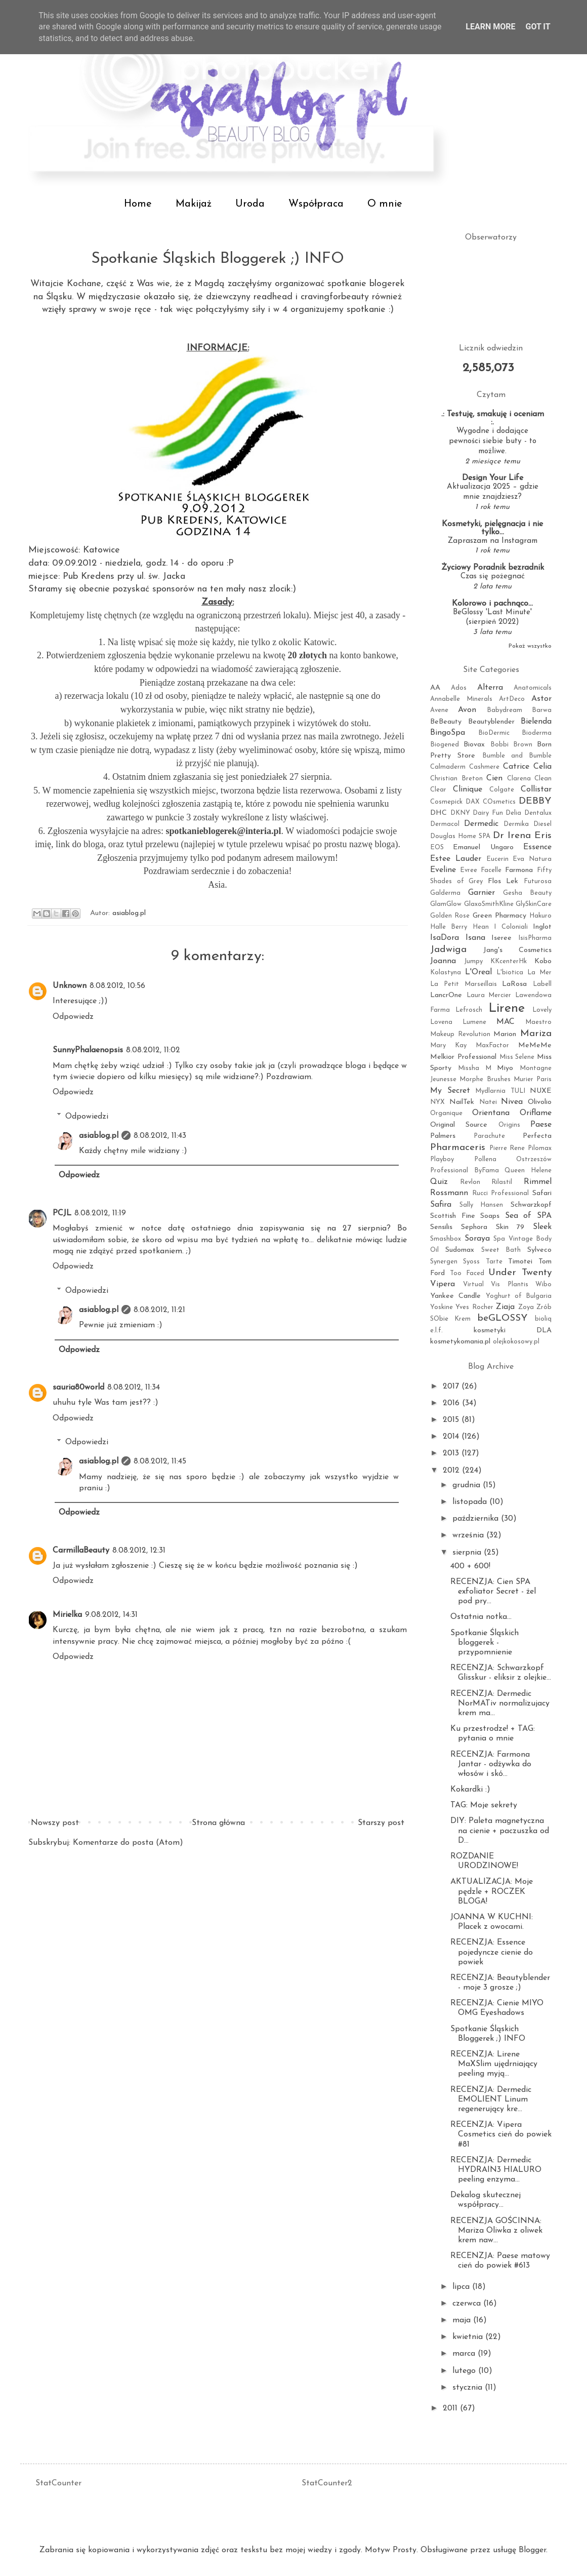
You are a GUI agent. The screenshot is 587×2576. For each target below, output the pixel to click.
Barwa (542, 710)
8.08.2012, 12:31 (138, 1551)
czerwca (467, 2304)
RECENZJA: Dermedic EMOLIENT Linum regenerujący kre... (490, 2099)
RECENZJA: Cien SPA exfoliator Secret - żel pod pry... (493, 1591)
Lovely (542, 1010)
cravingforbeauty (336, 297)
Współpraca (316, 204)
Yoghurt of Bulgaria (519, 1296)
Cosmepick (446, 802)
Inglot (542, 927)
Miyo (505, 1068)
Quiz (439, 1182)
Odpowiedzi (86, 1116)
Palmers (442, 1136)
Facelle (491, 870)
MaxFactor (492, 1045)
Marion (504, 1034)
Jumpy (473, 961)
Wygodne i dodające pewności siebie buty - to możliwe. (492, 441)
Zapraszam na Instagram (492, 541)
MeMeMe (535, 1045)
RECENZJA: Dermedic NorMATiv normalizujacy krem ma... (500, 1703)
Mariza (536, 1034)
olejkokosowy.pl (516, 1341)
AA (435, 688)
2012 (452, 1471)
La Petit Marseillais (463, 984)
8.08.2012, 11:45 (160, 1461)
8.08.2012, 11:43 (160, 1136)
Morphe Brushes (484, 1079)
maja (462, 2320)
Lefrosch (468, 1010)
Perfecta (537, 1136)
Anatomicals (533, 688)
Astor (541, 699)
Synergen (443, 1261)
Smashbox (445, 1239)
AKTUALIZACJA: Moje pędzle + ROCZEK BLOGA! (491, 1891)
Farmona (519, 870)
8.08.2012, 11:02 (153, 1050)
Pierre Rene (507, 1148)
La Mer (539, 972)
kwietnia (468, 2337)
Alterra (490, 688)
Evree (468, 870)
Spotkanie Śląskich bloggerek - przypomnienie (484, 1642)
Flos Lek (503, 881)
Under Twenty (520, 1273)
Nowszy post (55, 1823)
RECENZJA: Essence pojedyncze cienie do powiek (491, 1952)
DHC (438, 813)
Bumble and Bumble (517, 755)
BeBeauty (446, 722)
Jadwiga (448, 950)
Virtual (473, 1284)
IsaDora (444, 938)
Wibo (543, 1284)
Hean (481, 927)
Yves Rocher (474, 1307)
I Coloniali (510, 927)
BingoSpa (447, 733)
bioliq (543, 1319)
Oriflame (536, 1113)
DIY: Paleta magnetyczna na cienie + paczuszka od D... (499, 1830)
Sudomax (459, 1250)
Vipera (442, 1284)
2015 (452, 1420)
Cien (494, 778)
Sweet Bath (501, 1250)
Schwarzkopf (531, 1205)
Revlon (470, 1182)
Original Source (458, 1125)
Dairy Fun (488, 813)
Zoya (526, 1307)
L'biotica (509, 972)
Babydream (504, 710)
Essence (537, 847)
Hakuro (540, 916)
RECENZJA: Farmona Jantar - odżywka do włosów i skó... (490, 1764)
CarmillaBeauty (81, 1551)
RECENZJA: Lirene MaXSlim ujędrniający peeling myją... (493, 2064)
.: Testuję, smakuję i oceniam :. (492, 418)
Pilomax (540, 1148)
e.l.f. (436, 1330)
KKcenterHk (508, 961)
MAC (505, 1022)
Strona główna (218, 1823)
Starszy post (381, 1823)
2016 (452, 1403)
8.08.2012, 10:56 (117, 986)
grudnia (467, 1485)
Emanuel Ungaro (483, 847)
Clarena (519, 778)
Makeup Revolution (460, 1034)
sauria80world (78, 1387)
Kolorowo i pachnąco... (492, 604)
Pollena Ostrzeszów (513, 1159)
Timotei (520, 1261)
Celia (542, 767)
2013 (452, 1453)
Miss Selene (517, 1057)
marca (465, 2354)
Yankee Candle (455, 1296)
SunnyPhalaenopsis (88, 1050)
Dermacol (444, 824)
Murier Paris (533, 1079)
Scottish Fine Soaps (464, 1216)
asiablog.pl (98, 1136)
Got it (537, 26)
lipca (462, 2287)
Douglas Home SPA (460, 836)
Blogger (532, 2550)
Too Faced (467, 1273)
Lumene (474, 1022)
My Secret (450, 1091)
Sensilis (441, 1227)
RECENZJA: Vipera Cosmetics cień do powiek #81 (501, 2134)
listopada (470, 1502)
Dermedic (481, 824)
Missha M (474, 1068)
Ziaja (505, 1307)
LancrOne (446, 995)
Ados (459, 688)
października (476, 1519)
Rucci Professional (500, 1193)
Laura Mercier (489, 995)
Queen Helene (528, 1170)
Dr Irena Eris (522, 836)
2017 (452, 1386)
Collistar (536, 789)
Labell (542, 984)
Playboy (442, 1159)
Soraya (477, 1239)
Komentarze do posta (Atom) (128, 1843)
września (469, 1535)
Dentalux (538, 813)
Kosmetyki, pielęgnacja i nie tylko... (492, 528)
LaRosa (514, 984)
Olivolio (540, 1102)
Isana (475, 938)
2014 (452, 1437)
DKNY (460, 813)
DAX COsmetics (491, 802)
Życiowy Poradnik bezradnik (492, 568)
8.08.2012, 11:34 (133, 1387)
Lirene (506, 1008)
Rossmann (449, 1193)
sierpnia (468, 1553)
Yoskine (441, 1307)
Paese (541, 1125)
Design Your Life (492, 478)
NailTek (461, 1102)
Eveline (443, 870)
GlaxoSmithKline (489, 904)
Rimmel (538, 1182)
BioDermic (494, 733)
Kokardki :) (470, 1790)
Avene (439, 710)
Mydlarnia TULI (500, 1091)
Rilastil (501, 1182)
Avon (467, 710)
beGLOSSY (502, 1318)
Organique (446, 1113)
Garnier (481, 893)
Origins (509, 1125)
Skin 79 (510, 1227)
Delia (513, 813)
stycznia (468, 2388)
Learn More (490, 26)
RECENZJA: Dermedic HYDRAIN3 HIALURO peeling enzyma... (495, 2170)
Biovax (474, 744)
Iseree (501, 938)
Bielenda (536, 722)
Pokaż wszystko (530, 646)
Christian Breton (456, 778)
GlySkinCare (534, 904)
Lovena (441, 1022)
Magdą (209, 284)
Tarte (494, 1261)
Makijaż (194, 204)
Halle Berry (448, 927)
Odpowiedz (73, 1017)
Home (138, 204)
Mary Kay (448, 1045)
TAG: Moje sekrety (483, 1805)
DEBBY (535, 801)
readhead (273, 297)
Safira (440, 1205)
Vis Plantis (509, 1284)
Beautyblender (491, 722)
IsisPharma (535, 938)
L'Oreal (478, 972)
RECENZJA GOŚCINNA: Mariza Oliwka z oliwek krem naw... (496, 2230)
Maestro (538, 1022)
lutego (465, 2371)
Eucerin (497, 859)
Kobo (543, 961)
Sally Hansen (481, 1205)
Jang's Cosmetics (517, 950)
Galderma (445, 893)
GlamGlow (446, 904)
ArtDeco (512, 699)
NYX (437, 1102)
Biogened (444, 744)
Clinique (467, 789)
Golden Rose (450, 916)
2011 (451, 2408)
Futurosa (538, 881)
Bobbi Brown (511, 744)
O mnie (384, 204)
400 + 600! (470, 1566)
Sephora (474, 1227)
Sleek (542, 1227)
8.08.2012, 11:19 (100, 1213)
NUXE (541, 1091)
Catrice (516, 767)
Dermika (516, 824)
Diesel (542, 824)
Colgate (501, 789)
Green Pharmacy (499, 916)
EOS (437, 847)
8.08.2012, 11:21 (159, 1310)
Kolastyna (445, 972)
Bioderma (537, 733)
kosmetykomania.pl (460, 1341)
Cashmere (484, 767)
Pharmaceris (457, 1148)
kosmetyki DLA (513, 1330)
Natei (488, 1102)
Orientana (491, 1113)
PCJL (62, 1213)
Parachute (489, 1136)
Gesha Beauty (527, 893)
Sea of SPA (528, 1216)
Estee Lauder (455, 859)
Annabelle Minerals (461, 699)
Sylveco (539, 1250)
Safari (542, 1193)
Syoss (471, 1261)
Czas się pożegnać (492, 576)
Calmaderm (448, 767)
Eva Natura (532, 859)
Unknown (70, 986)
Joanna (443, 961)
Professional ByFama (464, 1170)
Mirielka (67, 1615)
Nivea (512, 1102)
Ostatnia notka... (481, 1617)
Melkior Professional (463, 1057)
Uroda (250, 204)
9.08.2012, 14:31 (111, 1615)
